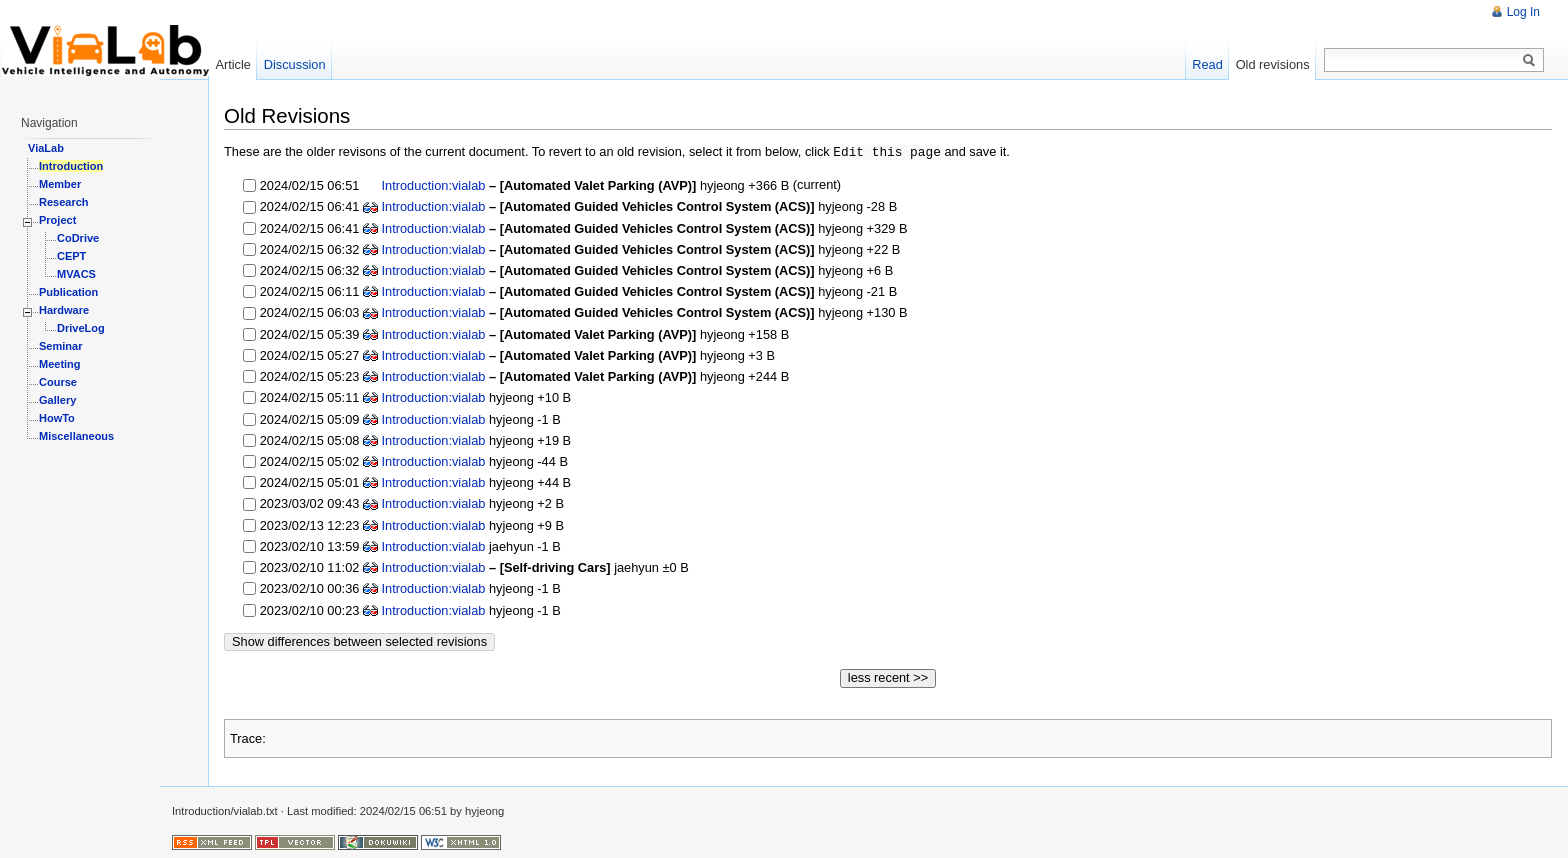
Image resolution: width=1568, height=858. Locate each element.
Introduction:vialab (431, 184)
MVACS (76, 274)
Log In (1523, 12)
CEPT (71, 256)
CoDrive (78, 238)
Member (60, 184)
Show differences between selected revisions (359, 640)
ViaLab (46, 148)
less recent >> (888, 676)
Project (57, 220)
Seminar (60, 346)
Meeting (60, 364)
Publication (68, 292)
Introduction (71, 166)
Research (64, 202)
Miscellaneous (76, 436)
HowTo (57, 418)
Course (58, 382)
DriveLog (81, 328)
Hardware (64, 310)
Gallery (57, 400)
